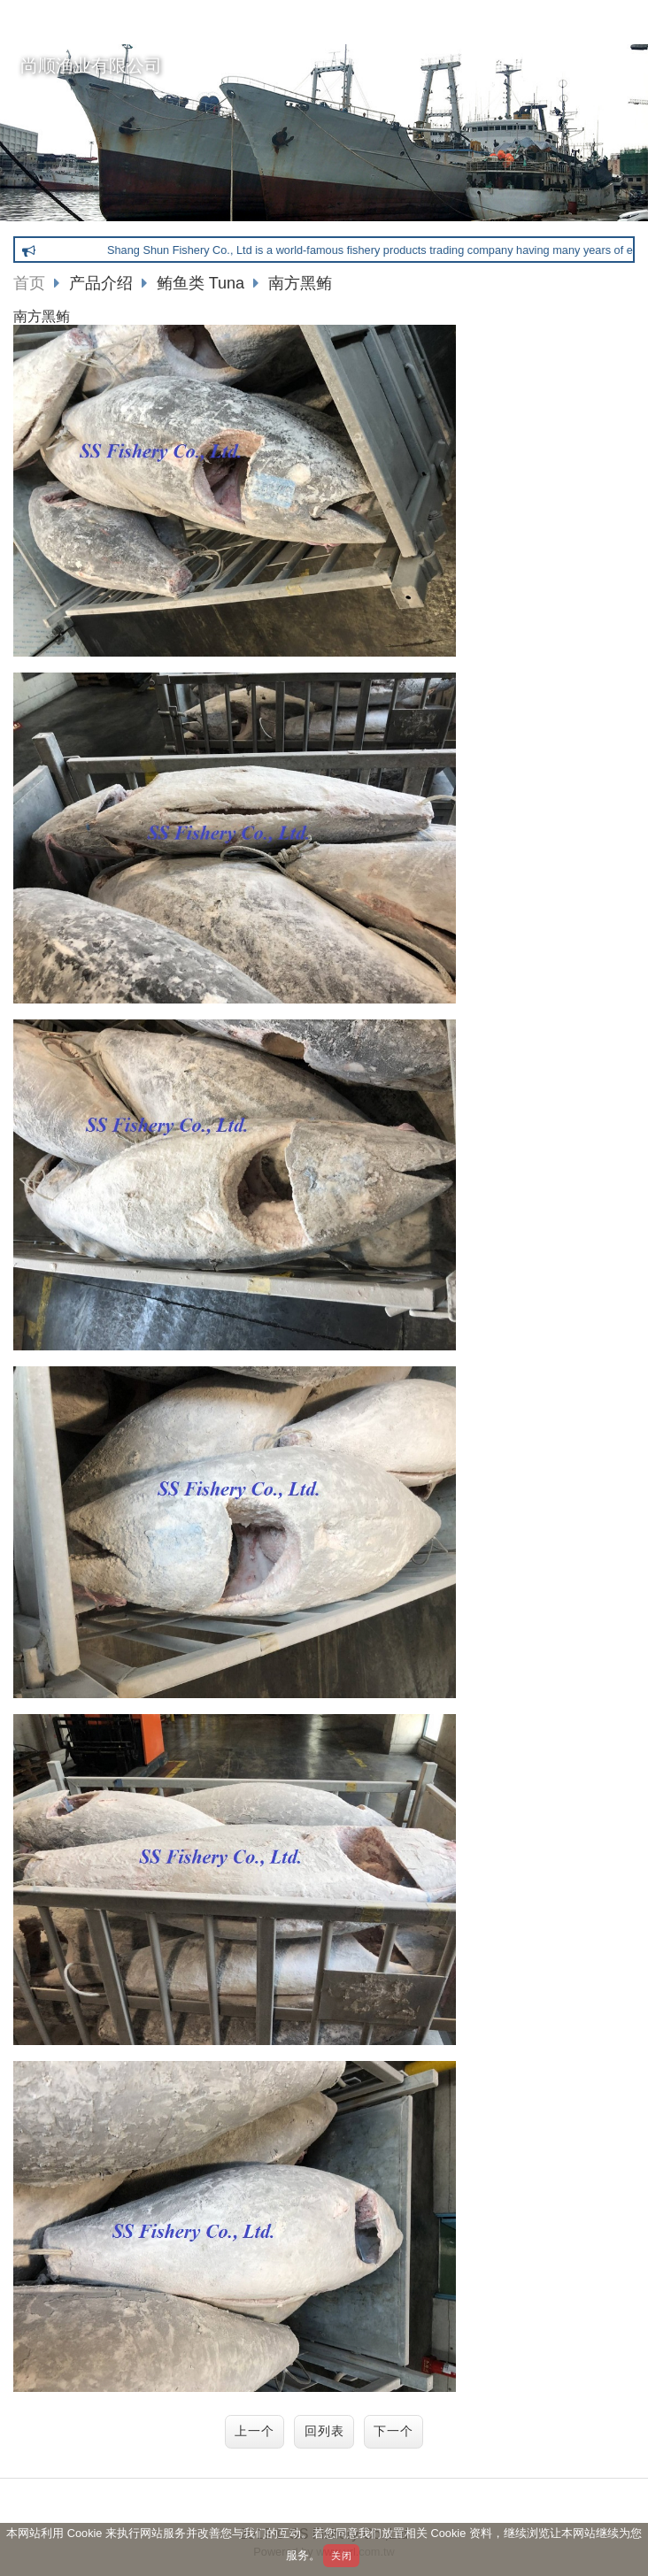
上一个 (254, 2431)
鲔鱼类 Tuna (203, 283)
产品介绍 (113, 283)
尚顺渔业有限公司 (91, 65)
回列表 (324, 2431)
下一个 (393, 2431)
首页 (29, 283)
